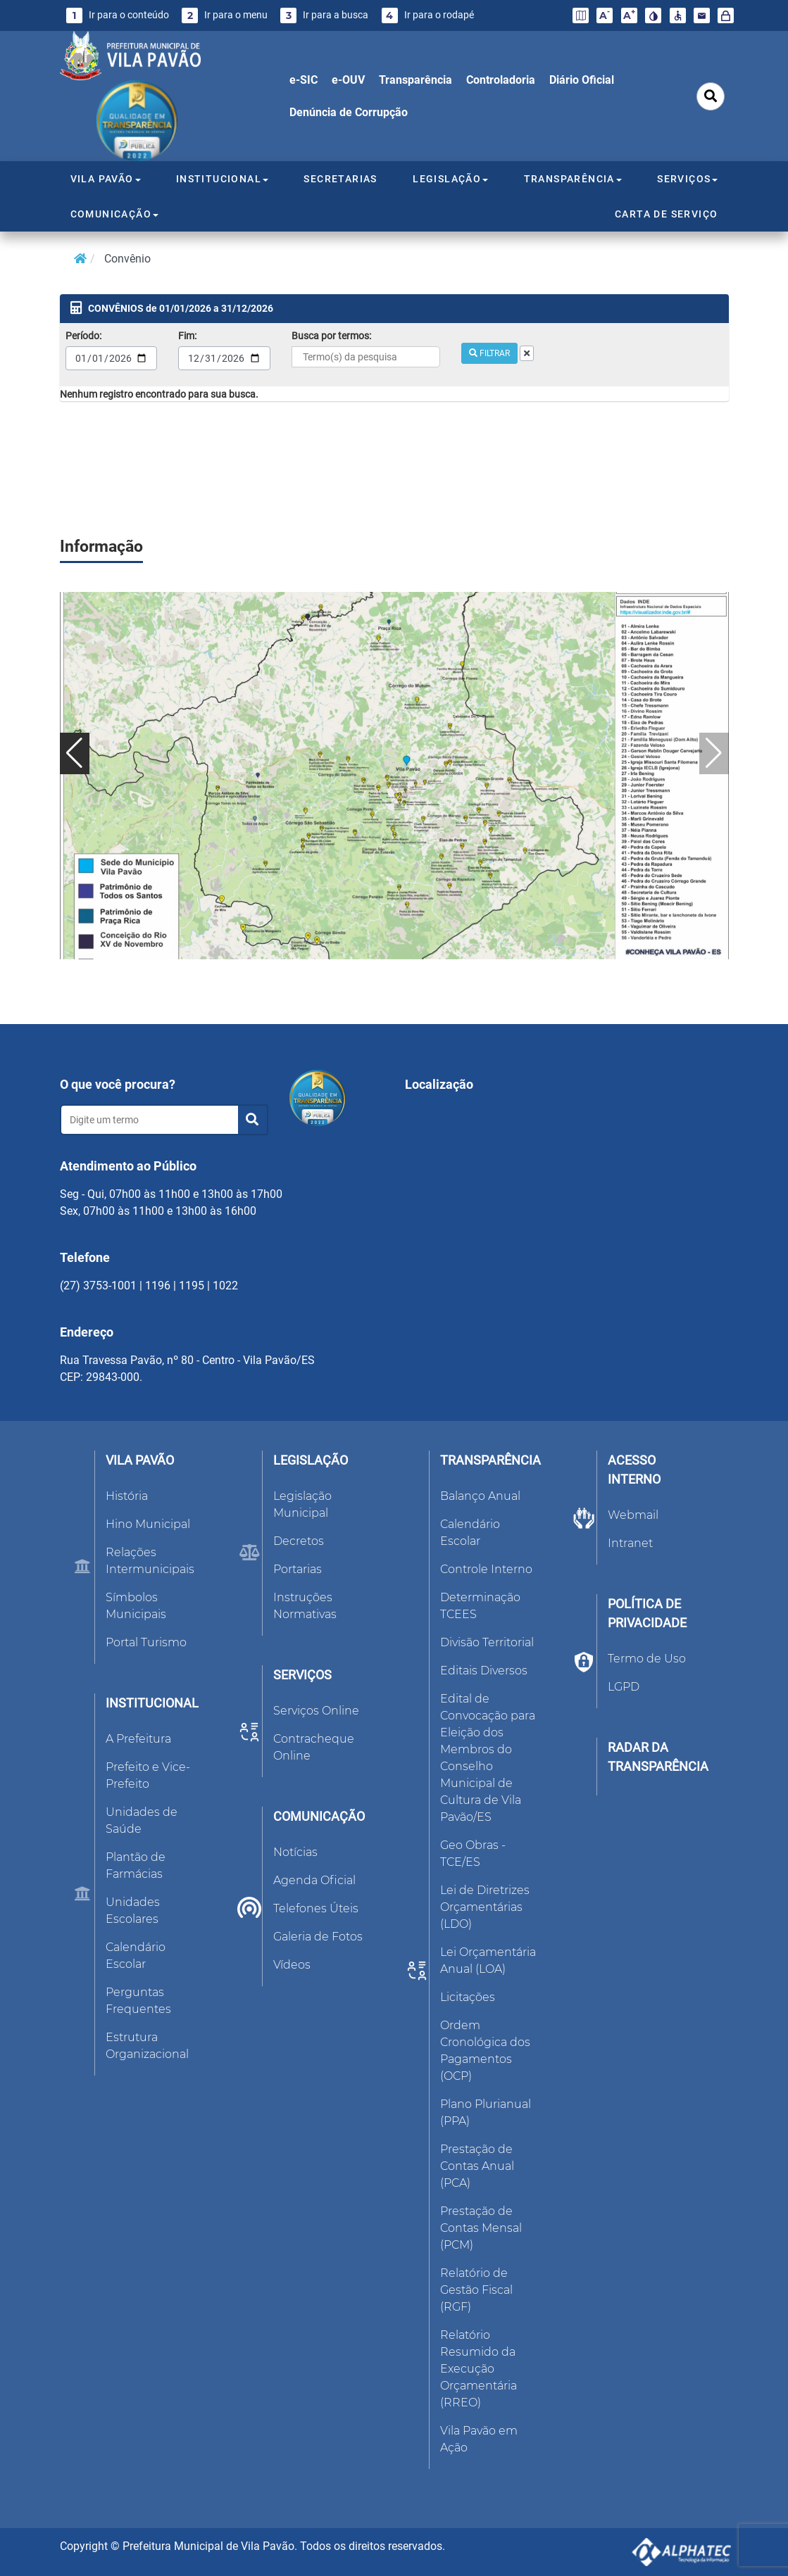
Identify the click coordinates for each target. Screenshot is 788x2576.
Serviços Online (316, 1710)
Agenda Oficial (314, 1880)
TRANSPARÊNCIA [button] (573, 178)
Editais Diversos (483, 1670)
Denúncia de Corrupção (348, 112)
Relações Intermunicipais (150, 1561)
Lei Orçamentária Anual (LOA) (488, 1960)
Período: (83, 335)
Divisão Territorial (487, 1642)
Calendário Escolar (135, 1955)
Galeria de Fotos (318, 1936)
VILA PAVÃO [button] (105, 178)
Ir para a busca (324, 15)
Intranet (630, 1543)
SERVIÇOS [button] (687, 178)
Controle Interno (486, 1569)
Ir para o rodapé (428, 15)
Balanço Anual (480, 1496)
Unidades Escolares (133, 1910)
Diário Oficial (581, 80)
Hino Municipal (148, 1524)
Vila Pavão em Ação (479, 2439)
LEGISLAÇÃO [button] (450, 178)
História (127, 1496)
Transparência (415, 80)
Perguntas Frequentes (138, 2000)
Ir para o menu (225, 15)
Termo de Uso (647, 1658)
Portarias (297, 1569)
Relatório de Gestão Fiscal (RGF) (476, 2289)
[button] (74, 753)
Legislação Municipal (302, 1504)
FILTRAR (489, 353)
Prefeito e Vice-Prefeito (148, 1775)
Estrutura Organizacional (147, 2046)
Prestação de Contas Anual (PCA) (477, 2166)
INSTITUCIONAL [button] (222, 178)
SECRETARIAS (340, 178)
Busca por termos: (331, 335)
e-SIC (303, 80)
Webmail (633, 1515)
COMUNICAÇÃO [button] (114, 214)
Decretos (298, 1541)
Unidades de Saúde (141, 1820)
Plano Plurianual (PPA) (485, 2112)
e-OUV (348, 80)
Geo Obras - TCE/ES (473, 1853)
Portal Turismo (146, 1642)
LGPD (623, 1686)
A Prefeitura (138, 1738)
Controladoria (500, 80)
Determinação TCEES (480, 1606)
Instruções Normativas (305, 1606)
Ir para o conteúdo (117, 15)
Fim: (187, 335)
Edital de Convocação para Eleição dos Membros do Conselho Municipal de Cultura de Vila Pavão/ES (487, 1758)
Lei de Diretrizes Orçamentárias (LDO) (485, 1907)
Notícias (295, 1852)
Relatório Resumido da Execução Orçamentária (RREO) (478, 2368)
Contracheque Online (313, 1747)
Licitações (467, 1997)
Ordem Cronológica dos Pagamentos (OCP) (485, 2051)
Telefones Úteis (315, 1908)
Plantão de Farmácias (135, 1865)
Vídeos (292, 1964)
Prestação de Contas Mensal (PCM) (481, 2228)
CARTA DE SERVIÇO (666, 214)
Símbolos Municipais (136, 1606)
